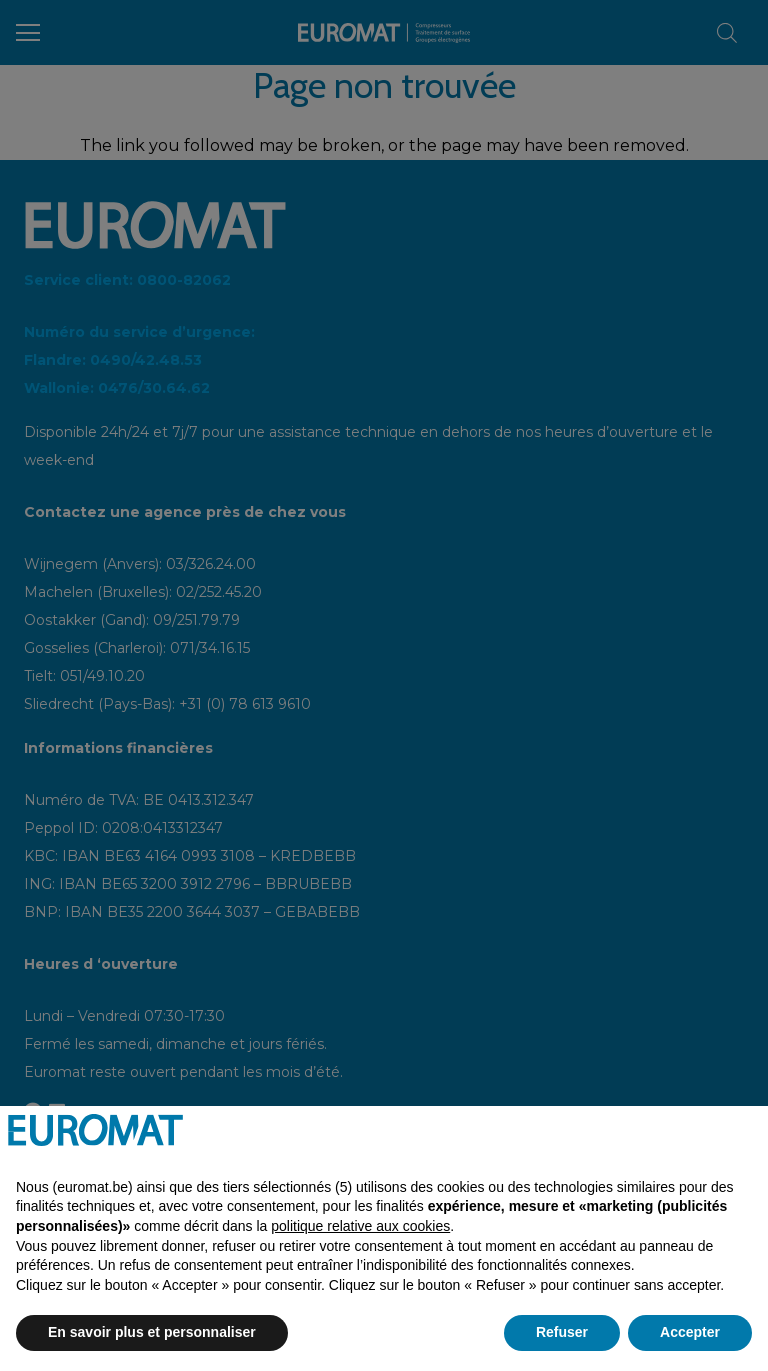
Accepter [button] (690, 1332)
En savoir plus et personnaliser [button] (152, 1332)
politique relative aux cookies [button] (360, 1226)
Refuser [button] (562, 1332)
